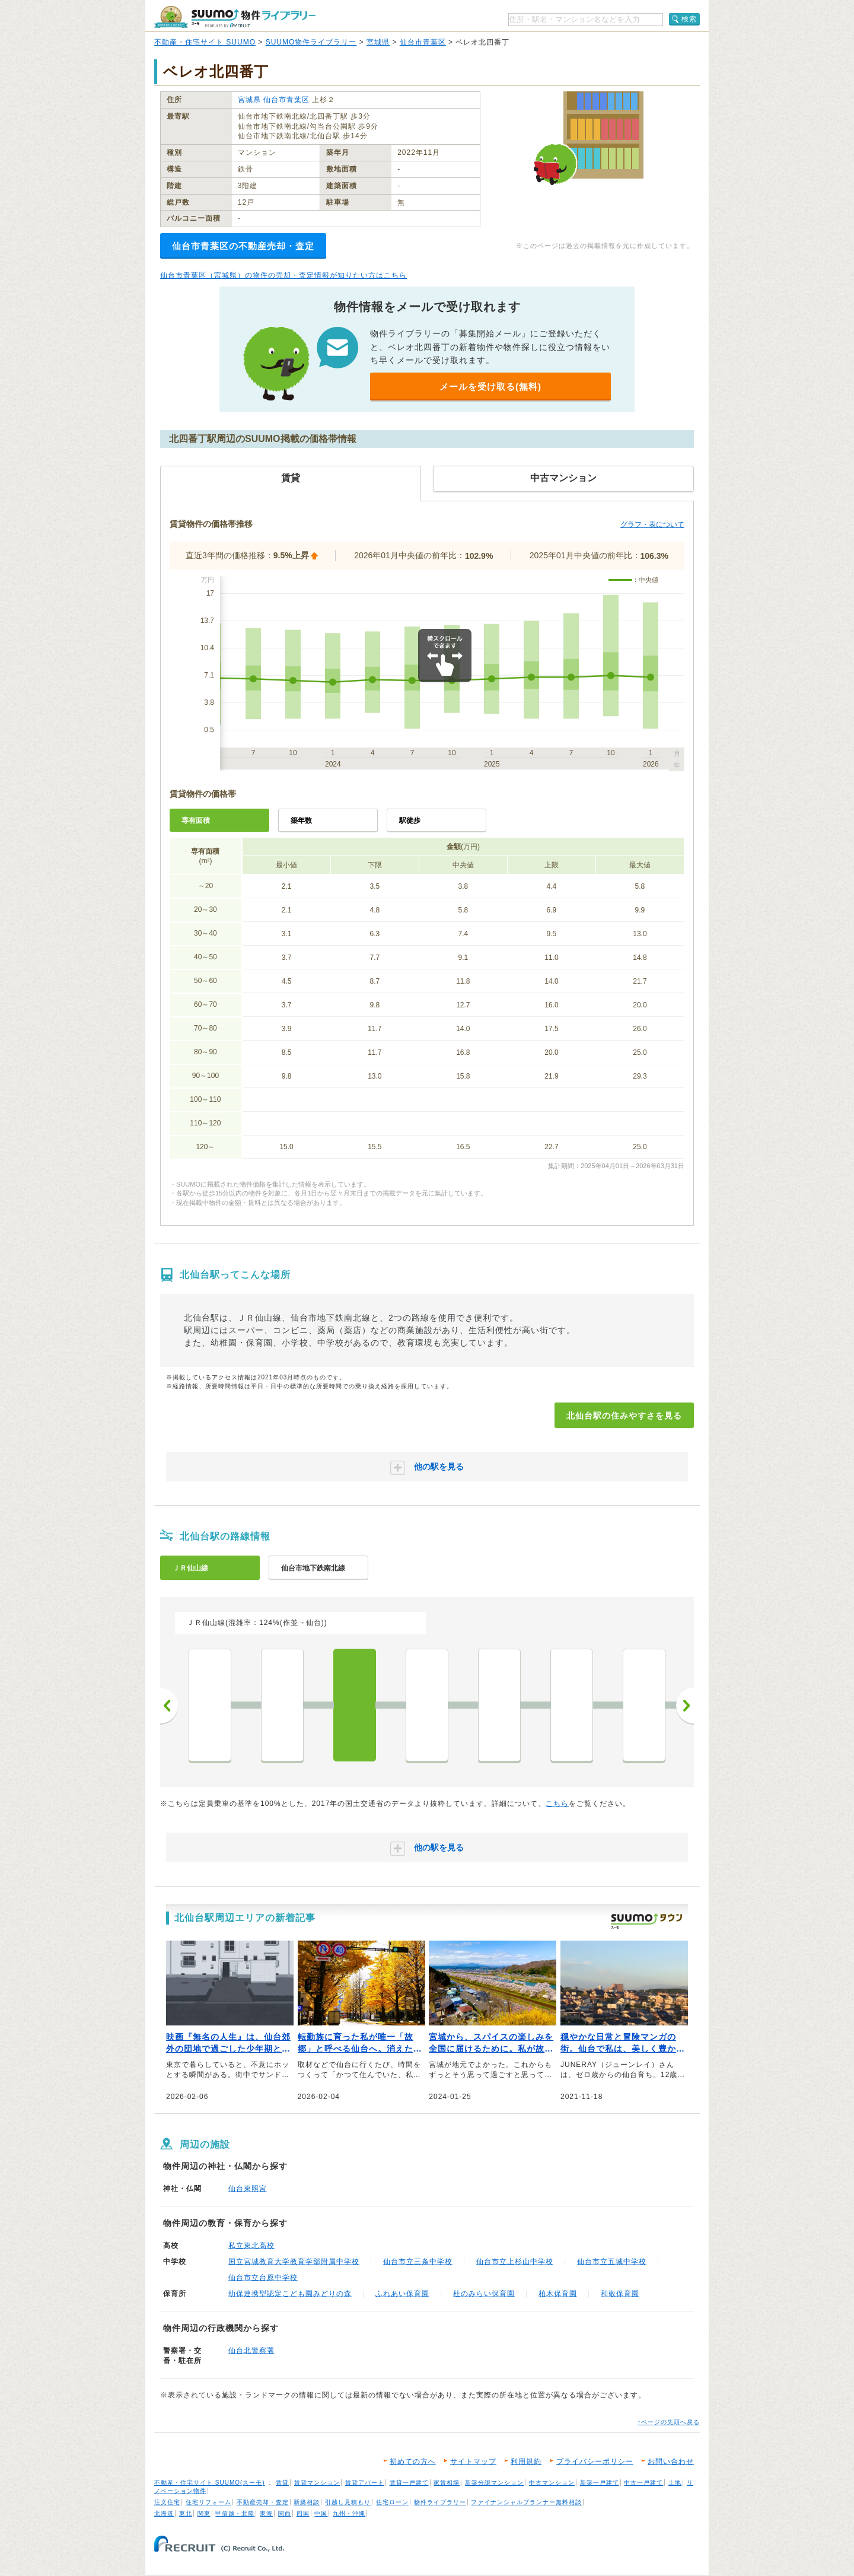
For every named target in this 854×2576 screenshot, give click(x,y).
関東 (204, 2513)
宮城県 (378, 42)
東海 (266, 2513)
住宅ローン (392, 2502)
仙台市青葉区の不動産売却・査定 (243, 246)
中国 (320, 2513)
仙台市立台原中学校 (263, 2277)
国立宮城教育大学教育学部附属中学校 (293, 2261)
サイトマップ (473, 2461)
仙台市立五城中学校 (611, 2261)
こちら (557, 1803)
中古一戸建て (643, 2482)
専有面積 (195, 820)
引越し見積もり (348, 2502)
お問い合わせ (671, 2461)
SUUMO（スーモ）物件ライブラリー (235, 17)
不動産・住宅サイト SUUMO (205, 42)
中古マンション (552, 2482)
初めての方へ (413, 2461)
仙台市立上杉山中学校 (514, 2261)
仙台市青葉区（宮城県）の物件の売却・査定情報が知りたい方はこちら (283, 275)
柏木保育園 (557, 2293)
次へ (685, 1705)
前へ (169, 1705)
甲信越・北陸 (234, 2513)
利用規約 (526, 2461)
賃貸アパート (364, 2482)
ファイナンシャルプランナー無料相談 (526, 2502)
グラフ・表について (652, 524)
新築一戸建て (599, 2482)
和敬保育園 (620, 2293)
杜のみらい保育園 (484, 2293)
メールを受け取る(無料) (490, 386)
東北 (185, 2513)
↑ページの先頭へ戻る (669, 2422)
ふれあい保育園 (402, 2293)
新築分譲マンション (494, 2482)
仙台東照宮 (247, 2188)
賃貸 (282, 2482)
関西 (284, 2513)
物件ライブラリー (440, 2502)
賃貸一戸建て (409, 2482)
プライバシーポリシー (594, 2461)
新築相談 (307, 2502)
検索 (689, 19)
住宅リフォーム (208, 2502)
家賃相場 (447, 2482)
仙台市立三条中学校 (418, 2261)
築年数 (301, 820)
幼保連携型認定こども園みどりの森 (290, 2293)
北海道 (164, 2513)
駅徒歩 (409, 820)
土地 (674, 2482)
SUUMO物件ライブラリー (311, 42)
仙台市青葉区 (423, 42)
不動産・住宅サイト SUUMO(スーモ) (209, 2482)
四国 (303, 2513)
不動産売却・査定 (263, 2502)
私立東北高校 (251, 2245)
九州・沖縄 (349, 2513)
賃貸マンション (317, 2482)
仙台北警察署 (251, 2350)
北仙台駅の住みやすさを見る (624, 1415)
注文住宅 (167, 2502)
